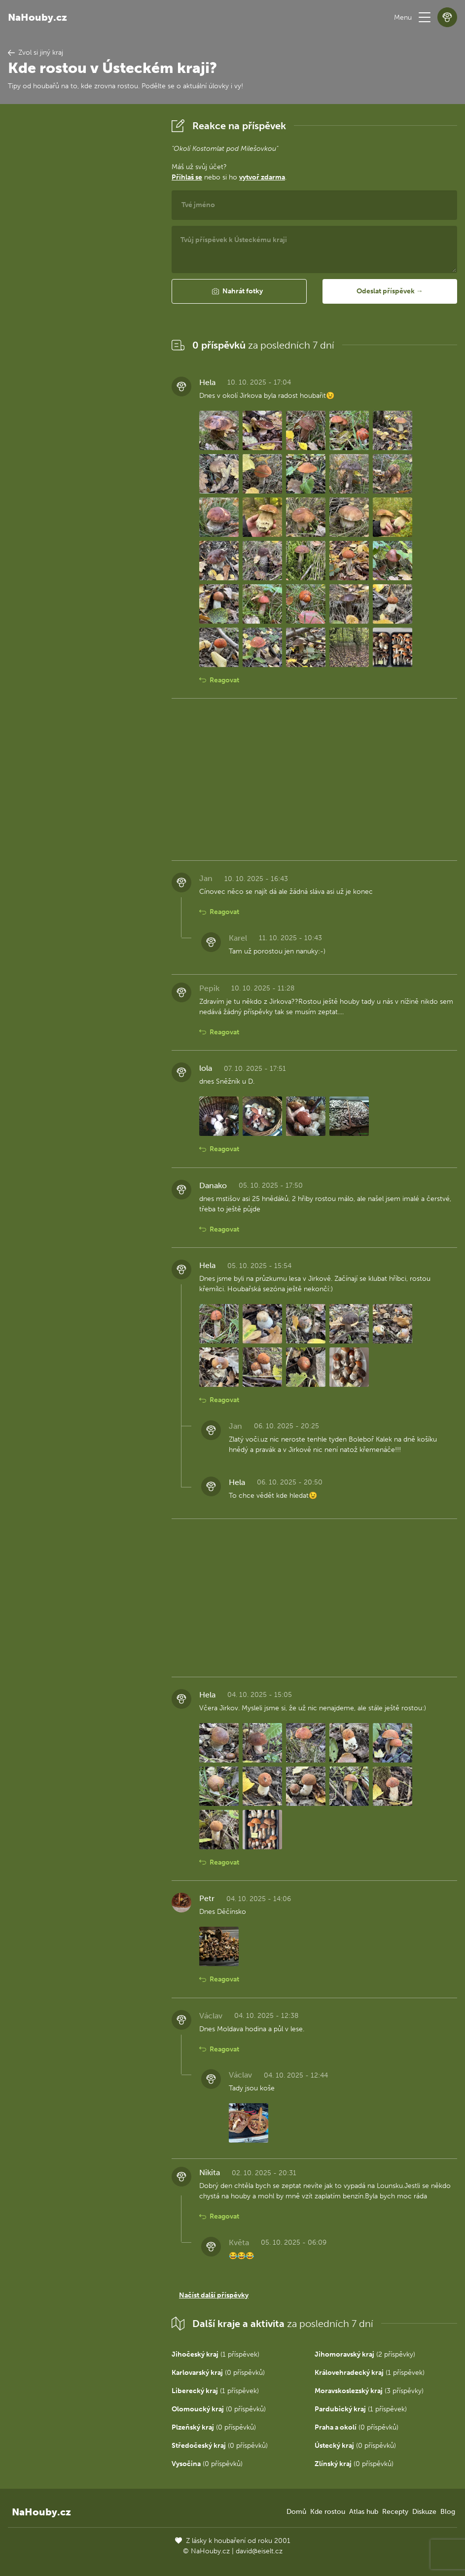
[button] (424, 17)
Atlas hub (363, 2511)
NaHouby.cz (37, 17)
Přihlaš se (187, 177)
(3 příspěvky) (369, 2391)
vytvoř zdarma (262, 177)
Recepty (395, 2511)
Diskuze (424, 2511)
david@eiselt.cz (259, 2551)
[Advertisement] (82, 264)
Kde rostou (327, 2511)
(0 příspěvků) (218, 2372)
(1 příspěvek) (215, 2354)
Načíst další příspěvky (214, 2295)
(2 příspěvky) (365, 2354)
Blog (447, 2511)
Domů (296, 2511)
